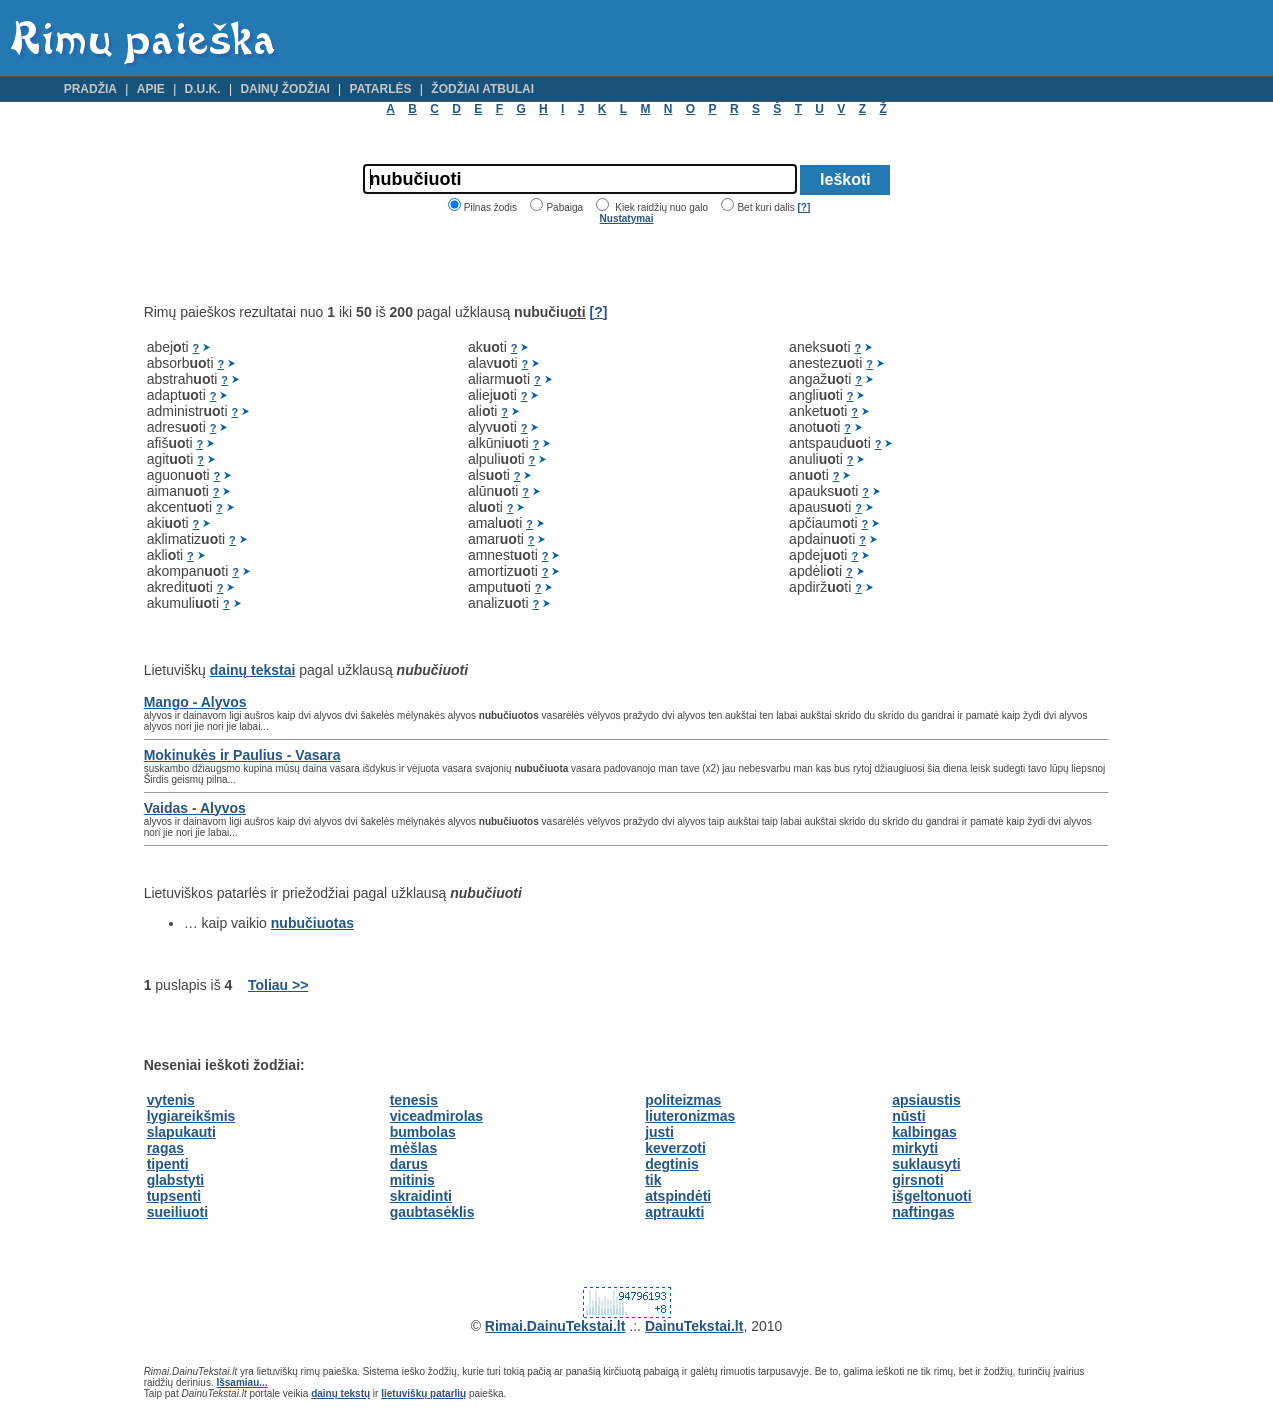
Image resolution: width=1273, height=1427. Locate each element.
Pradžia (90, 89)
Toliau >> (278, 985)
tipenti (168, 1164)
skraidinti (421, 1196)
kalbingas (924, 1132)
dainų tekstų (340, 1393)
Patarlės (381, 89)
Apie (151, 89)
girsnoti (917, 1180)
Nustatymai (627, 218)
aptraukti (674, 1212)
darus (409, 1164)
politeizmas (683, 1100)
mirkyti (915, 1148)
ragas (165, 1148)
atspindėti (678, 1196)
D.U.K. (203, 89)
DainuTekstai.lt (694, 1326)
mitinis (412, 1180)
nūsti (908, 1116)
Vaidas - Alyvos (195, 808)
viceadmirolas (436, 1116)
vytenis (171, 1100)
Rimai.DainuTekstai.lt (555, 1326)
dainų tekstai (253, 670)
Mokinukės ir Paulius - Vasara (242, 755)
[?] (803, 207)
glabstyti (176, 1180)
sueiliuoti (177, 1212)
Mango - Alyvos (195, 702)
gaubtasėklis (432, 1212)
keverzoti (675, 1148)
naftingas (923, 1212)
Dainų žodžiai (284, 89)
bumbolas (423, 1132)
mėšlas (413, 1148)
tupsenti (174, 1196)
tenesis (414, 1100)
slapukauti (181, 1132)
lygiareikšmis (191, 1116)
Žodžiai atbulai (482, 89)
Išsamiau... (241, 1382)
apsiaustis (926, 1100)
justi (659, 1132)
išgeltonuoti (931, 1196)
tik (653, 1180)
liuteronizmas (690, 1116)
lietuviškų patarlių (423, 1393)
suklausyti (926, 1164)
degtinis (672, 1164)
